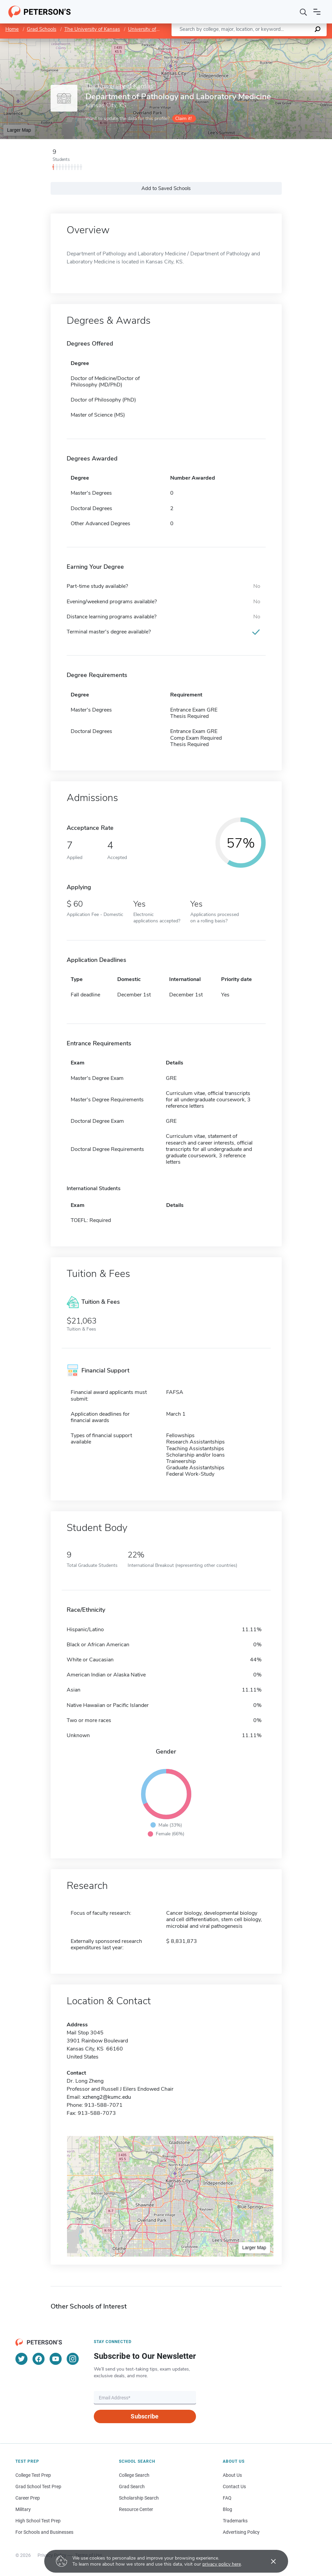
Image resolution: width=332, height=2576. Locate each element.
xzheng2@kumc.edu (106, 2097)
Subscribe (144, 2416)
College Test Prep (33, 2475)
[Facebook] (38, 2359)
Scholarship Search (139, 2498)
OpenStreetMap (286, 42)
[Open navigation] (317, 11)
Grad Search (132, 2486)
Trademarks (235, 2520)
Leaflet (251, 42)
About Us (232, 2475)
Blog (227, 2509)
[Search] (303, 11)
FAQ (227, 2498)
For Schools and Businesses (44, 2532)
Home (12, 29)
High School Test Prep (38, 2520)
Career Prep (27, 2498)
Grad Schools (41, 29)
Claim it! (183, 118)
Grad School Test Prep (38, 2486)
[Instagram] (73, 2359)
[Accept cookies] (268, 2561)
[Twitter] (21, 2359)
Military (23, 2509)
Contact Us (234, 2486)
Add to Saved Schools (166, 188)
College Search (134, 2475)
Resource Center (136, 2509)
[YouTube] (56, 2359)
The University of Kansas (92, 29)
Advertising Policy (241, 2532)
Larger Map (19, 130)
